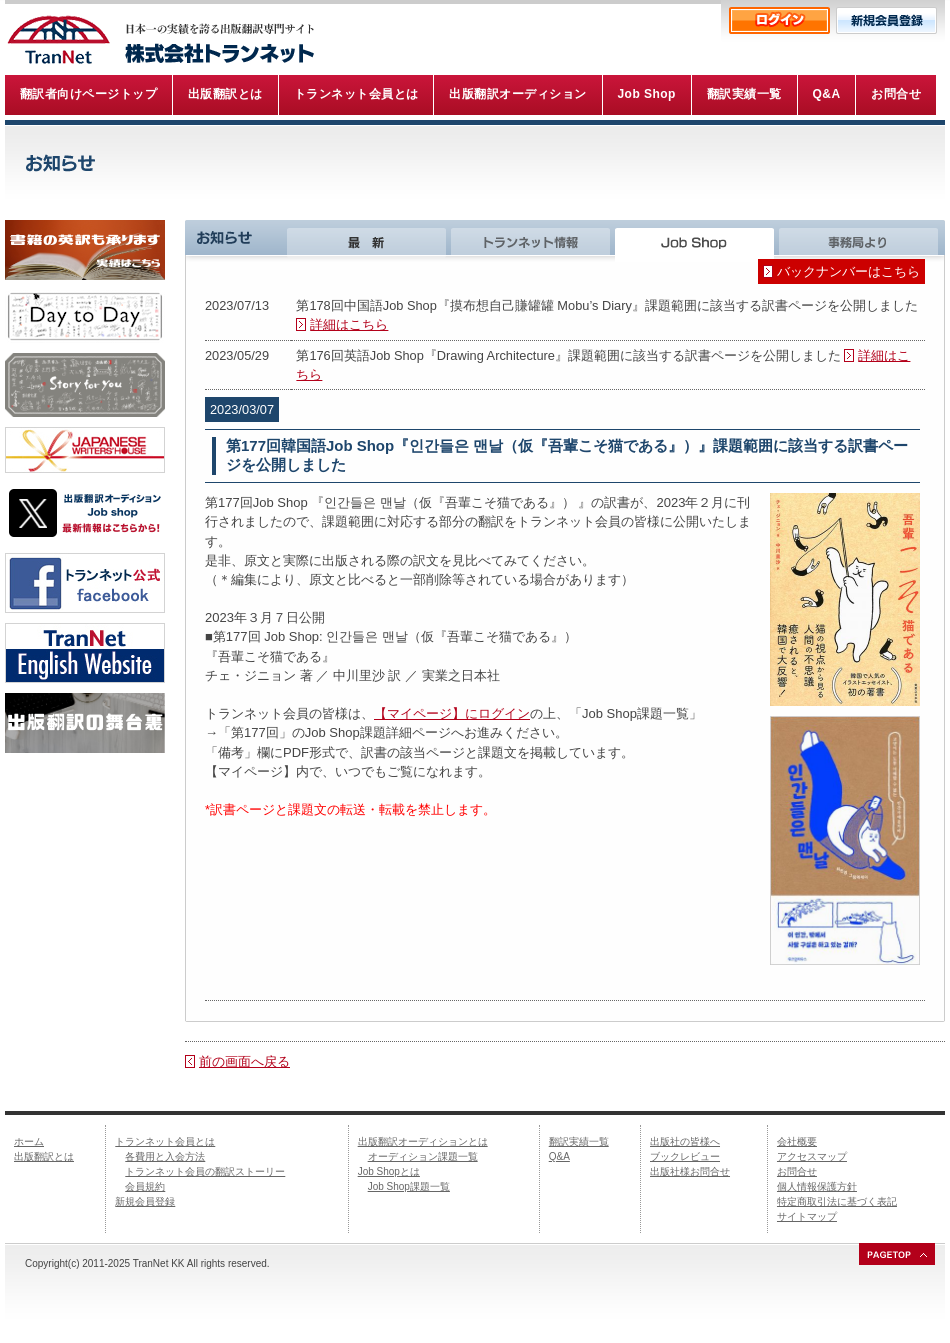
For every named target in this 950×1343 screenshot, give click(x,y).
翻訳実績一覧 (579, 1141)
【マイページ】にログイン (452, 713)
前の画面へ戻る (244, 1061)
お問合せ (797, 1171)
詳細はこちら (349, 324)
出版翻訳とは (44, 1156)
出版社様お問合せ (690, 1171)
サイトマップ (807, 1216)
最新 (369, 241)
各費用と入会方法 (165, 1156)
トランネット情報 (533, 241)
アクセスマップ (812, 1156)
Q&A (559, 1156)
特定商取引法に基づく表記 (837, 1201)
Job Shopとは (389, 1171)
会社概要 (797, 1141)
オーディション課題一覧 (423, 1156)
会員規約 (145, 1186)
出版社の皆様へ (685, 1141)
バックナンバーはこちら (848, 271)
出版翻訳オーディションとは (423, 1141)
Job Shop (697, 241)
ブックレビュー (685, 1156)
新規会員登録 (145, 1201)
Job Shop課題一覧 (409, 1186)
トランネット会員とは (165, 1141)
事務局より (862, 241)
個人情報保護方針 (817, 1186)
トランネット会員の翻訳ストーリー (205, 1171)
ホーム (29, 1141)
